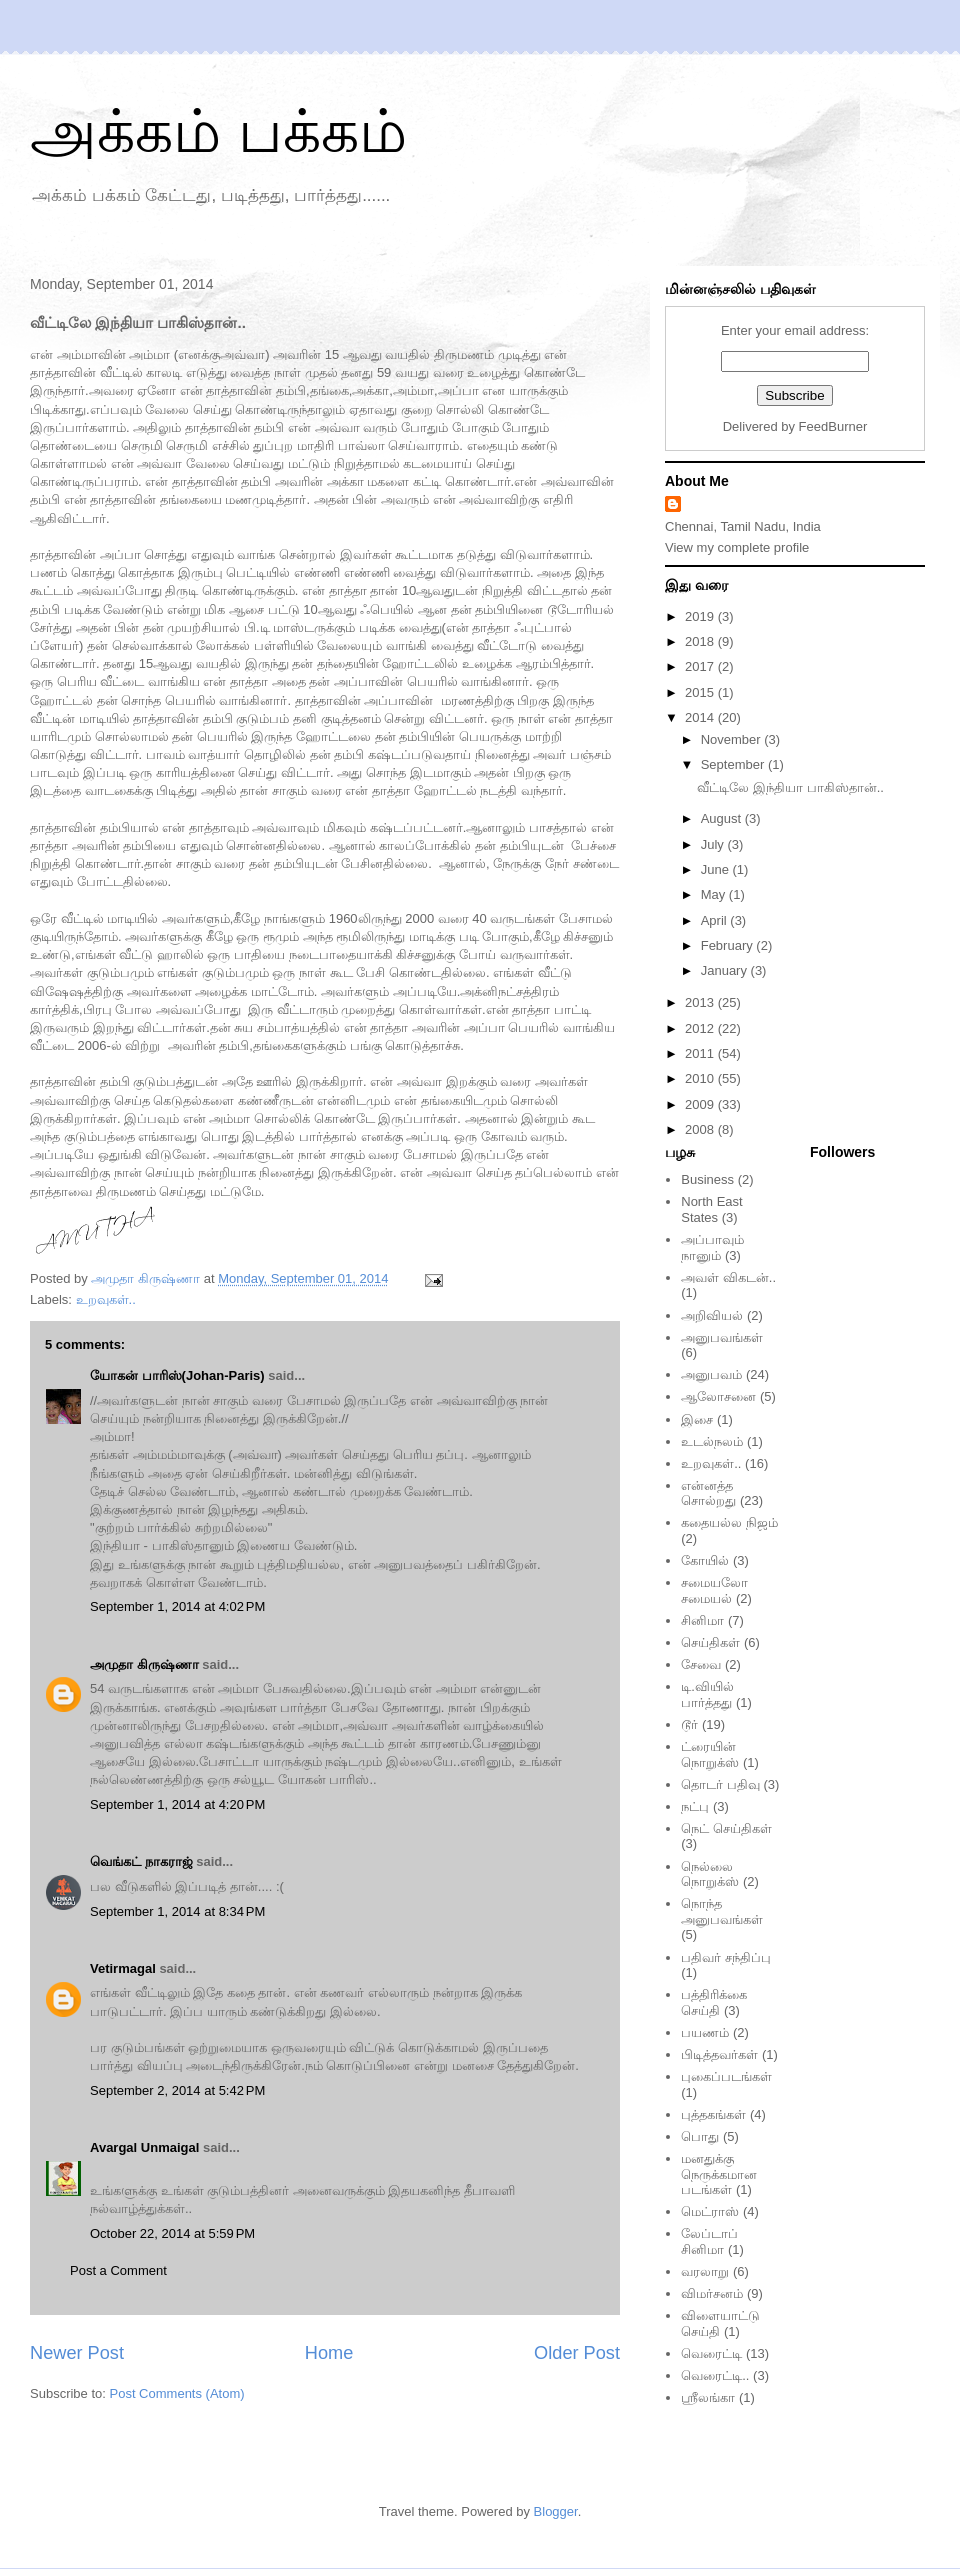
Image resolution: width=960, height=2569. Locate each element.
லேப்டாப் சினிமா (709, 2241)
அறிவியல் (712, 1315)
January (726, 970)
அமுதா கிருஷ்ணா (144, 1664)
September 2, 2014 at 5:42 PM (177, 2090)
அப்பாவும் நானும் (712, 1247)
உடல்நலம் (712, 1441)
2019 (701, 616)
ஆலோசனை (718, 1396)
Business (707, 1179)
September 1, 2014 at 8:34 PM (177, 1911)
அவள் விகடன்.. (728, 1277)
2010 (701, 1078)
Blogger (556, 2511)
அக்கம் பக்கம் (218, 131)
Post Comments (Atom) (177, 2393)
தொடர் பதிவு (720, 1784)
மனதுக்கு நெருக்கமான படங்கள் (719, 2174)
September (734, 764)
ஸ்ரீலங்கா (708, 2397)
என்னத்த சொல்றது (708, 1493)
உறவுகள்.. (106, 1299)
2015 (701, 692)
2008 (701, 1129)
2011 (701, 1053)
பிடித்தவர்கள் (719, 2054)
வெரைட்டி (711, 2353)
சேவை (701, 1664)
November (733, 739)
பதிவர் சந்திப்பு (726, 1957)
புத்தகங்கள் (713, 2114)
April (716, 920)
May (715, 894)
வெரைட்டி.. (715, 2375)
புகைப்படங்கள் (726, 2076)
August (723, 818)
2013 (701, 1002)
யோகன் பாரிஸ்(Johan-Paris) (177, 1375)
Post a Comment (118, 2270)
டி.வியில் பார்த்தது (707, 1694)
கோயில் (705, 1560)
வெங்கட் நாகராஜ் (141, 1861)
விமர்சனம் (712, 2293)
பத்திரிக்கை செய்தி (714, 2002)
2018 (701, 641)
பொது (700, 2136)
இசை (697, 1419)
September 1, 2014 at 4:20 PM (177, 1804)
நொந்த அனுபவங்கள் (722, 1911)
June (717, 869)
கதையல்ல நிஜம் (729, 1522)
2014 (701, 717)
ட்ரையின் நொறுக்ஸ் (710, 1754)
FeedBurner (833, 426)
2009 (701, 1104)
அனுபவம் (711, 1374)
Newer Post (77, 2353)
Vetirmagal (123, 1968)
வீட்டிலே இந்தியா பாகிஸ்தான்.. (790, 787)
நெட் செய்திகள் (726, 1828)
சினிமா (702, 1620)
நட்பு (695, 1806)
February (729, 945)
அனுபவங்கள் (722, 1337)
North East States (711, 1209)
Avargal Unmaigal (144, 2147)
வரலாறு (705, 2271)
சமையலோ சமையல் (714, 1590)
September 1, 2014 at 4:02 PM (177, 1606)
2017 (701, 666)
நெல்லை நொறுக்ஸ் (710, 1874)
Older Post (577, 2353)
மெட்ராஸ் (710, 2211)
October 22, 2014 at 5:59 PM (172, 2233)
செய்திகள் (710, 1642)
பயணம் (705, 2032)
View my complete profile (737, 547)
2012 (701, 1028)
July (714, 844)
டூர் (689, 1724)
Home (329, 2353)
